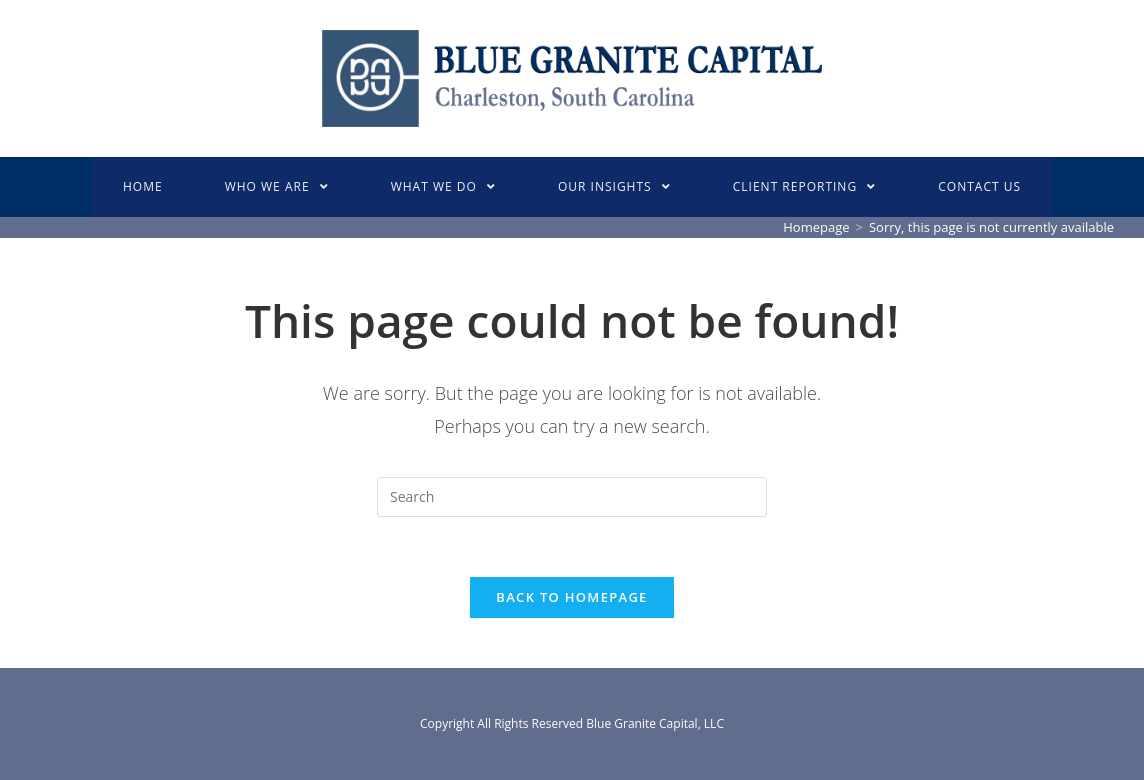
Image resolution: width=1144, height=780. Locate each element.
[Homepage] (816, 227)
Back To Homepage (571, 597)
